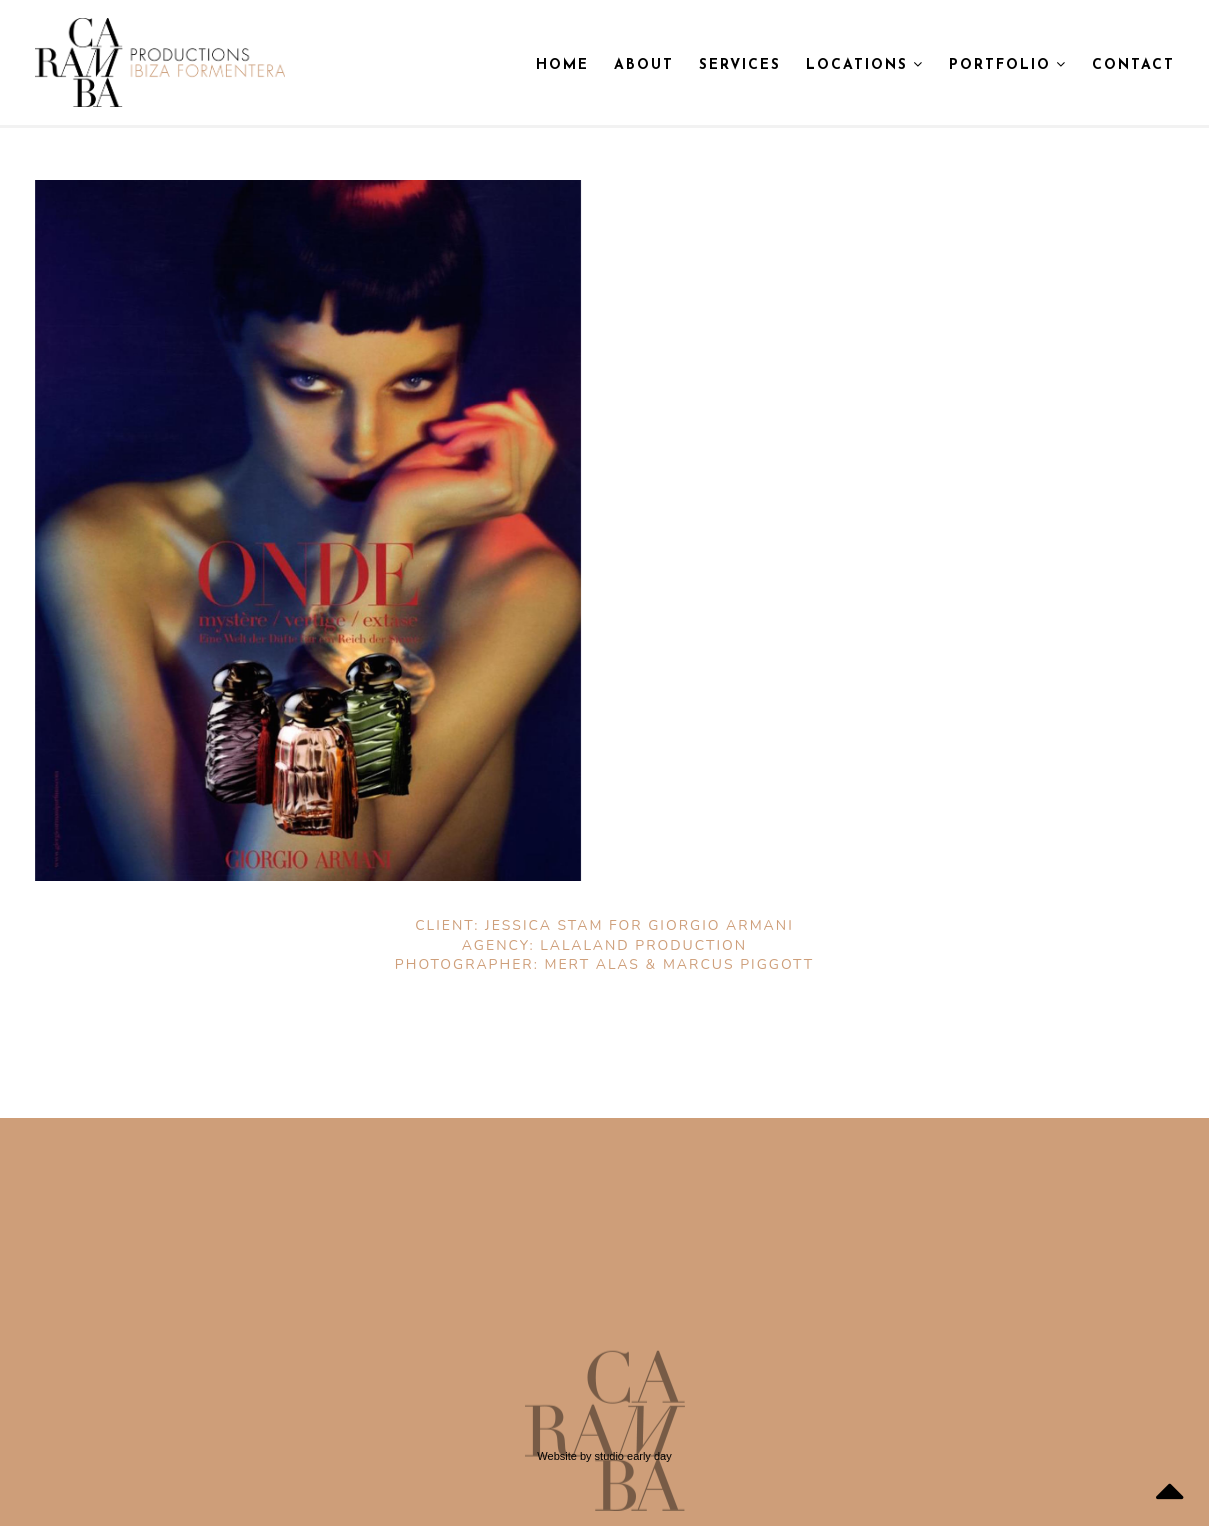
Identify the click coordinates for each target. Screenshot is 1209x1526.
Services (740, 65)
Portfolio (1008, 65)
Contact (1133, 65)
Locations (865, 65)
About (644, 65)
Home (562, 65)
